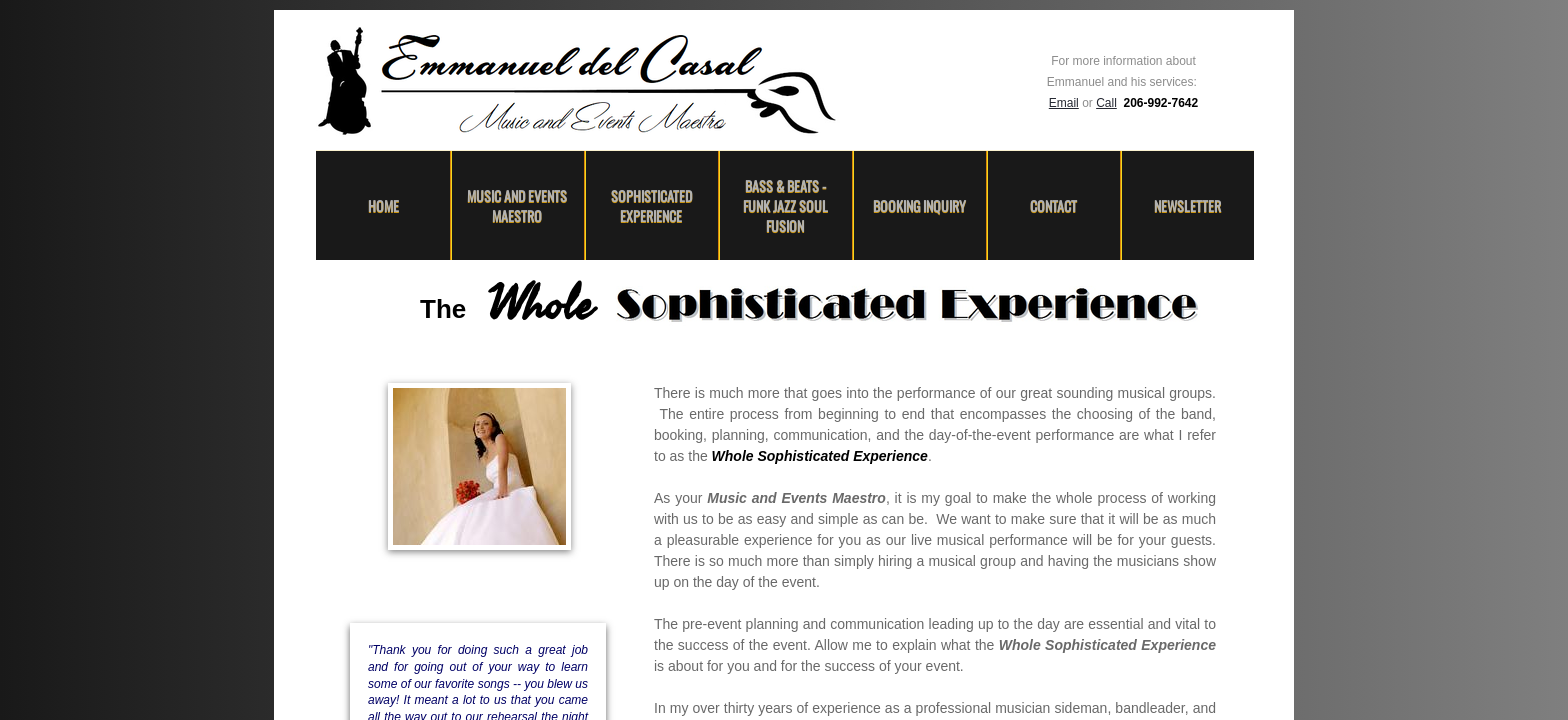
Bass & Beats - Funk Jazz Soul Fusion (785, 205)
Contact (1053, 205)
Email (1064, 103)
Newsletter (1187, 205)
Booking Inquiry (919, 205)
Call (1106, 103)
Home (383, 205)
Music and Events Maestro (517, 205)
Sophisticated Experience (651, 205)
